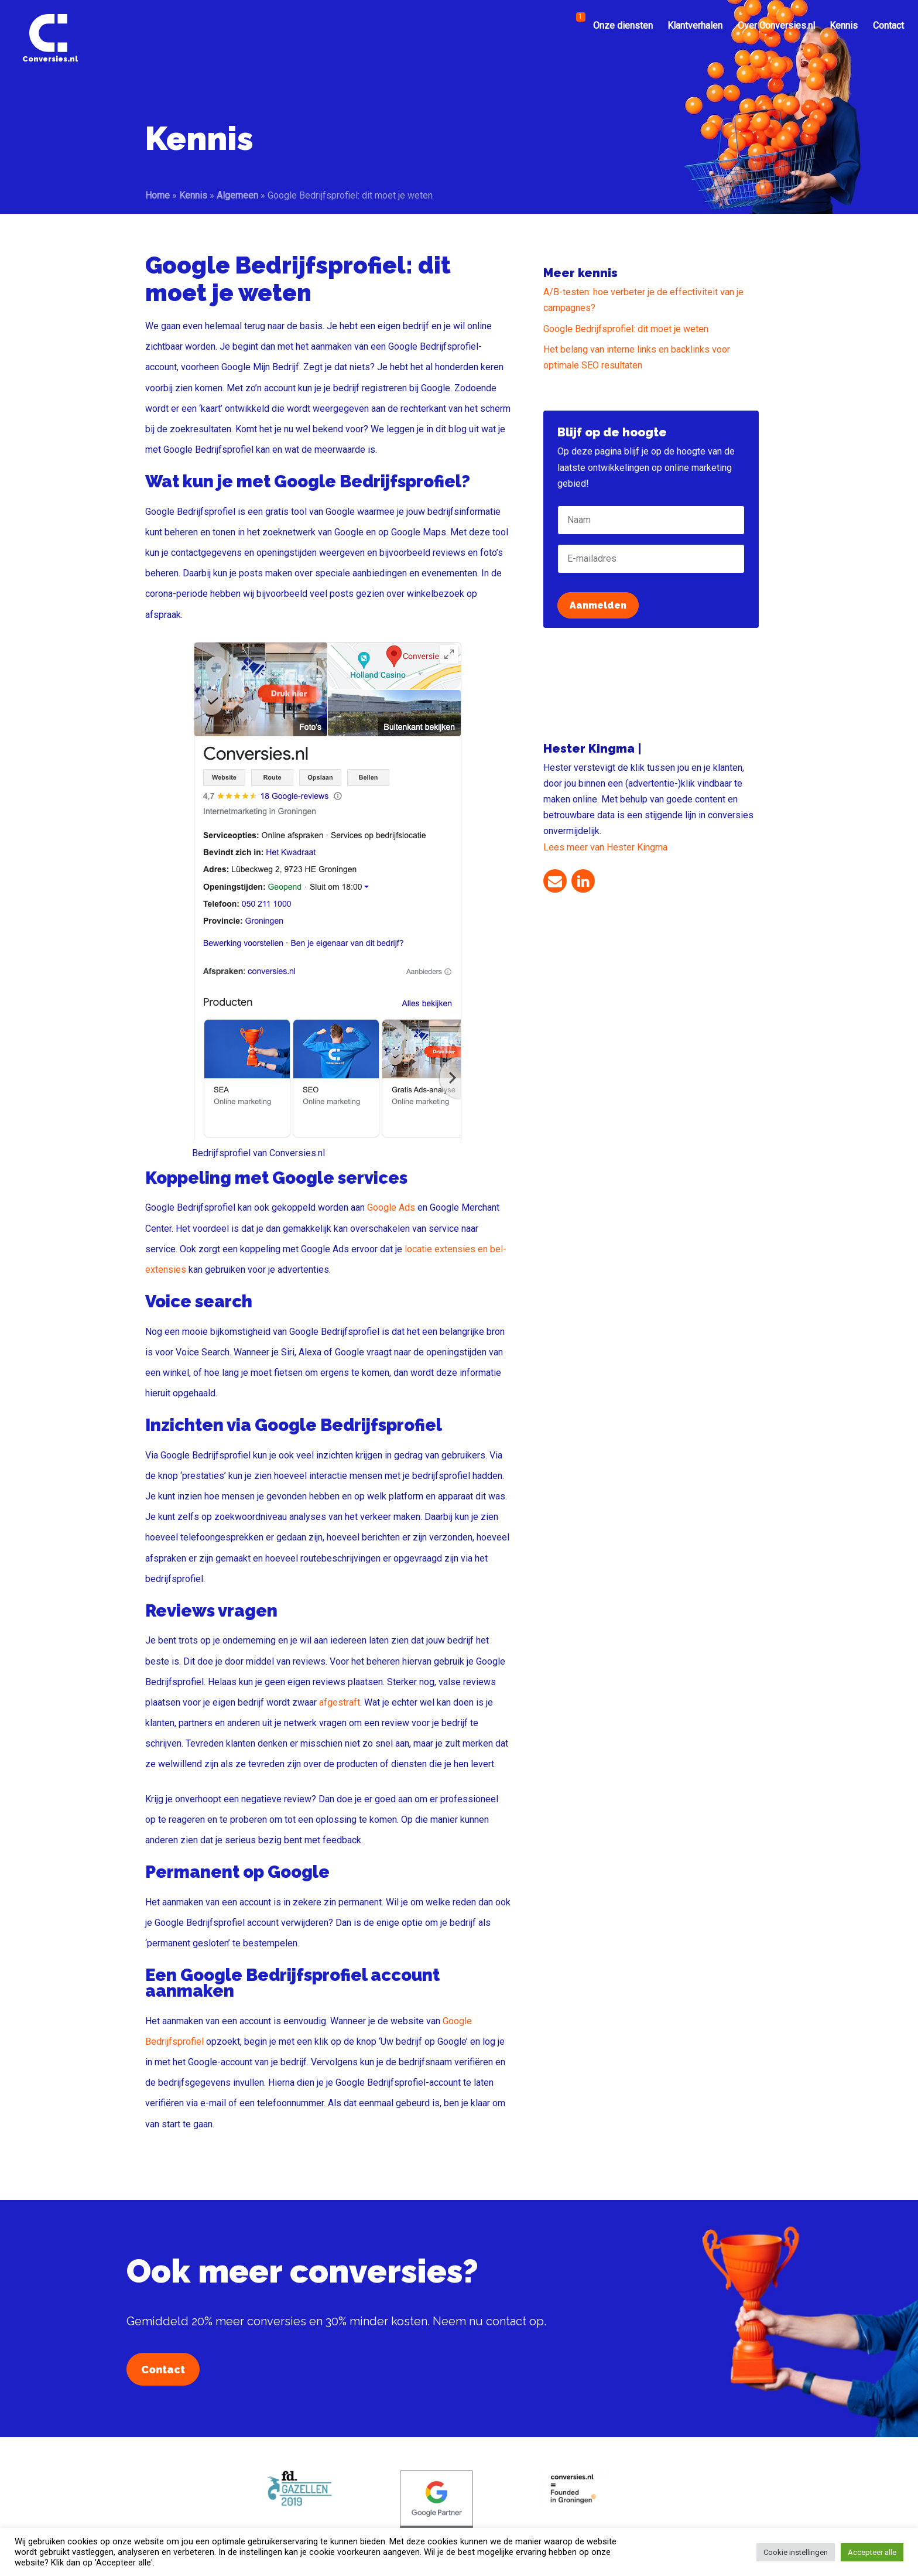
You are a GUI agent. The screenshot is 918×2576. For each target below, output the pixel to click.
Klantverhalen (694, 25)
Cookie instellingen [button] (795, 2552)
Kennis (844, 25)
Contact (888, 25)
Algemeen (237, 195)
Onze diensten (623, 25)
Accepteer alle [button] (872, 2552)
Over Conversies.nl (776, 25)
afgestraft (339, 1702)
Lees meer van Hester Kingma (605, 847)
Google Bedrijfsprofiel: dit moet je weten (625, 328)
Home (157, 195)
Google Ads (391, 1207)
